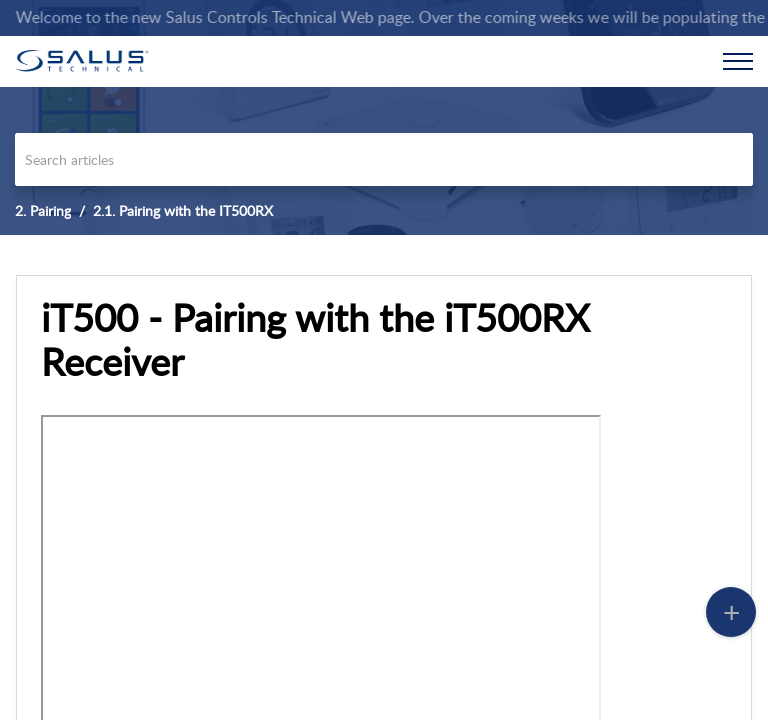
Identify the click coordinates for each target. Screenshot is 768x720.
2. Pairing (43, 210)
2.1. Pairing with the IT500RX (183, 210)
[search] (384, 159)
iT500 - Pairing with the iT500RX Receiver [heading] (315, 340)
